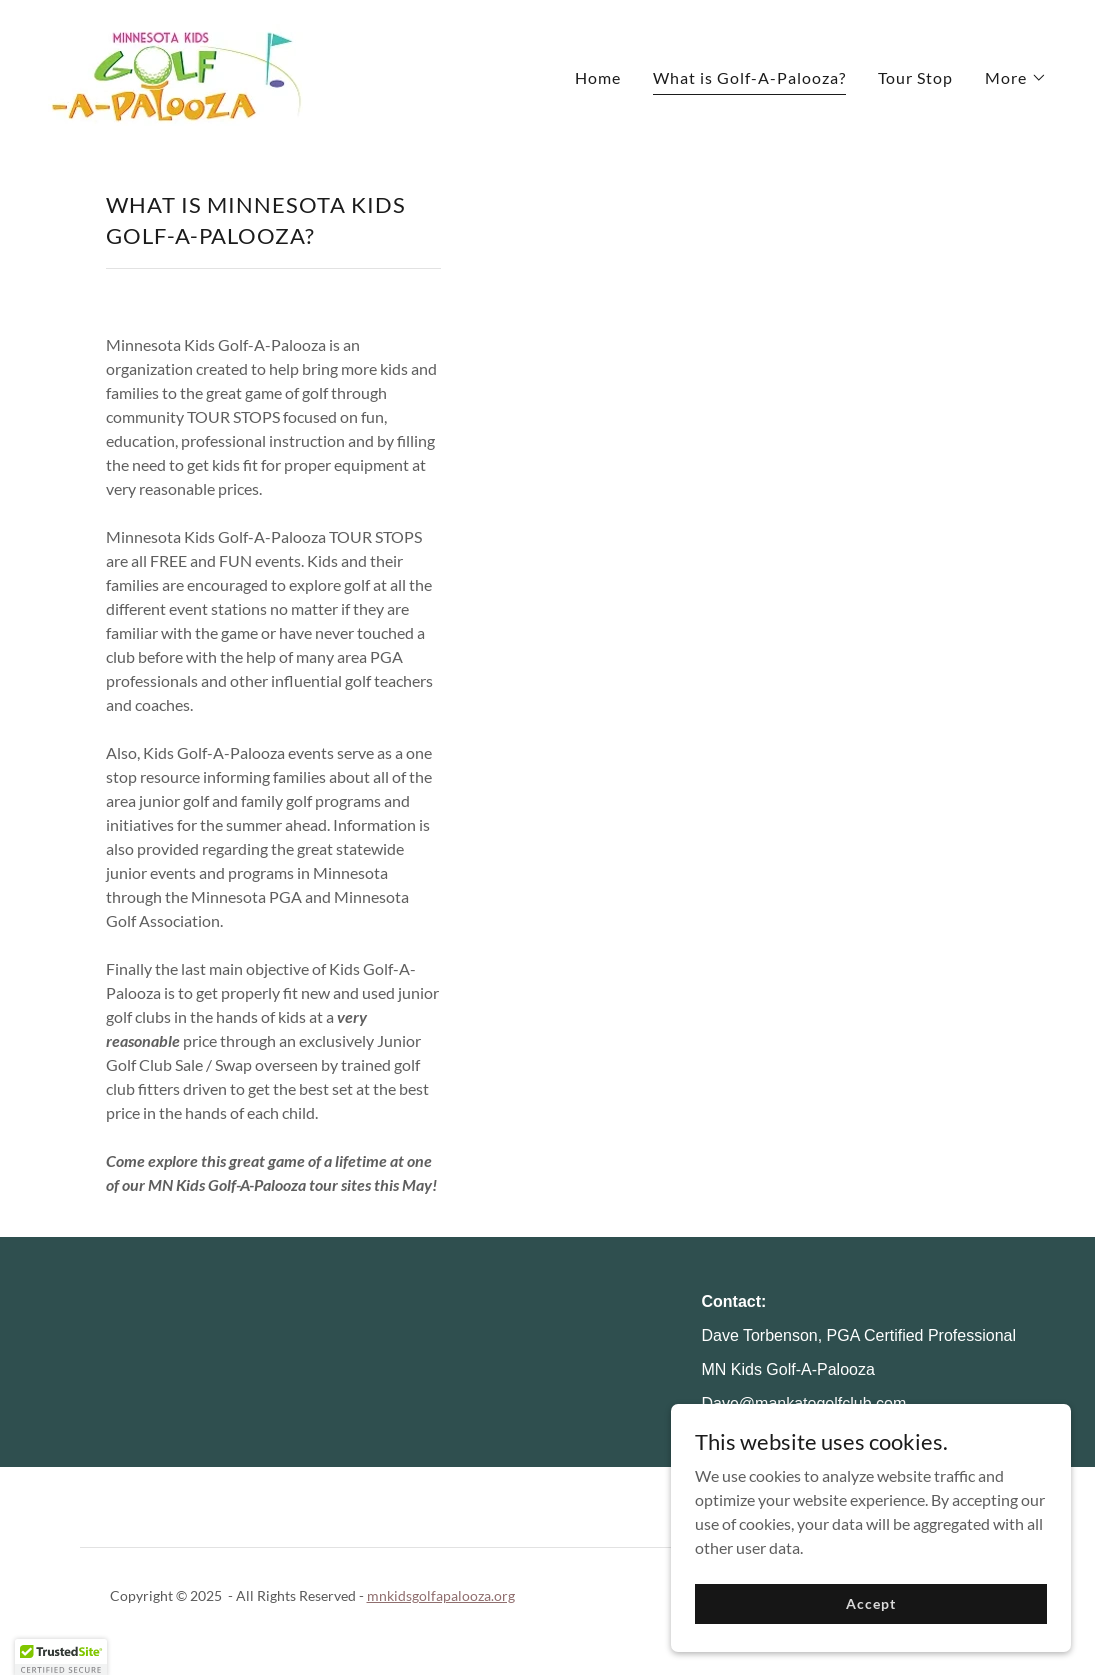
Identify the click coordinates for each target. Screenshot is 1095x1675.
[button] (1016, 78)
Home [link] (598, 77)
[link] (175, 72)
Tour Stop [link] (915, 77)
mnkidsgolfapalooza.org (441, 1595)
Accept (870, 1630)
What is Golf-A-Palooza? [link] (749, 77)
